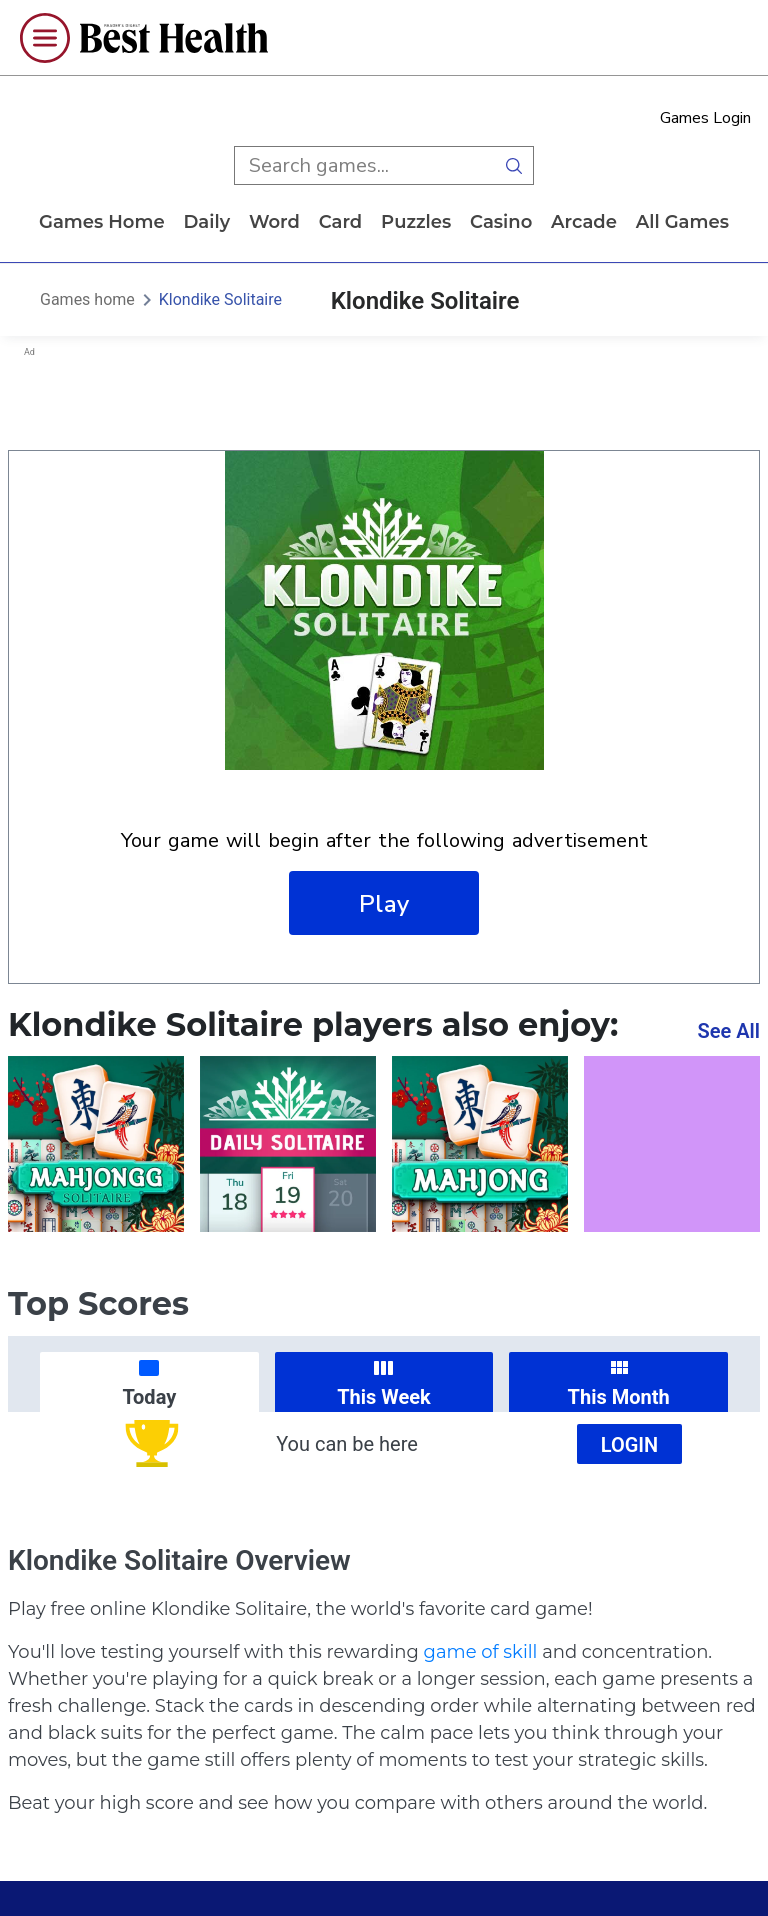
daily (206, 222)
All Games (682, 222)
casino (501, 222)
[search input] (364, 165)
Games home (102, 222)
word (274, 222)
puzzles (416, 222)
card (341, 222)
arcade (584, 222)
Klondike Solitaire (220, 299)
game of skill (481, 1652)
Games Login (705, 118)
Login (630, 1445)
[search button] (514, 165)
